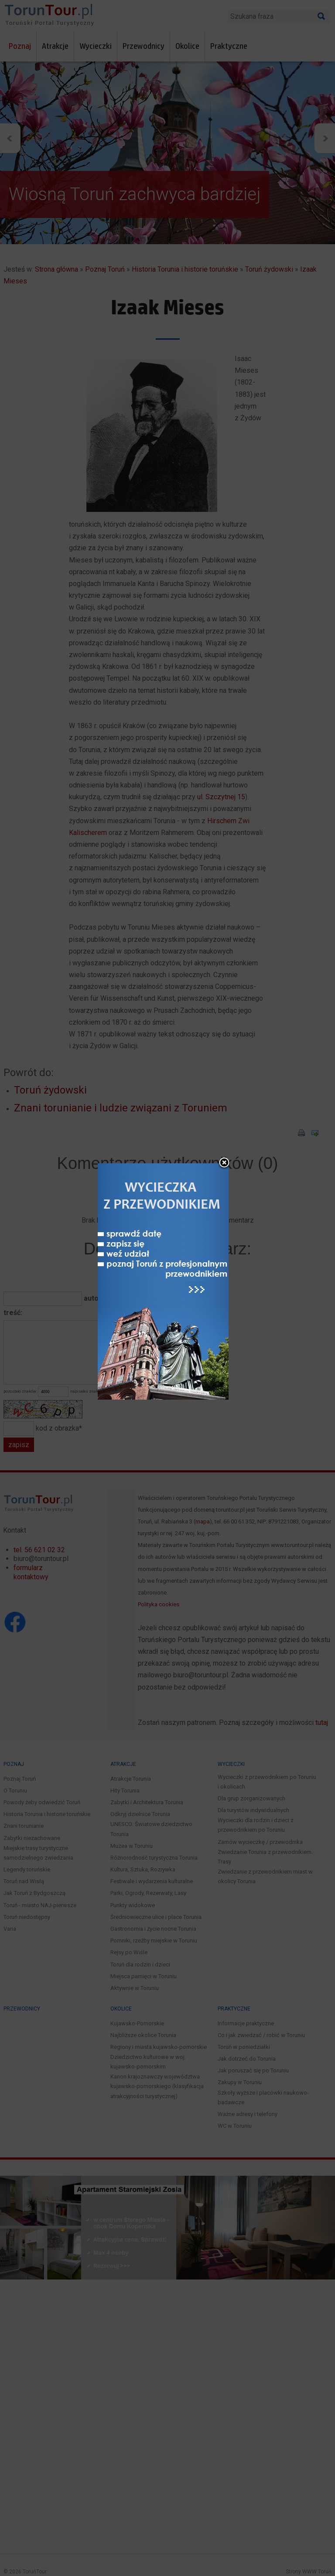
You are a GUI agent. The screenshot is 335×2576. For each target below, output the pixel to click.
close (224, 1163)
